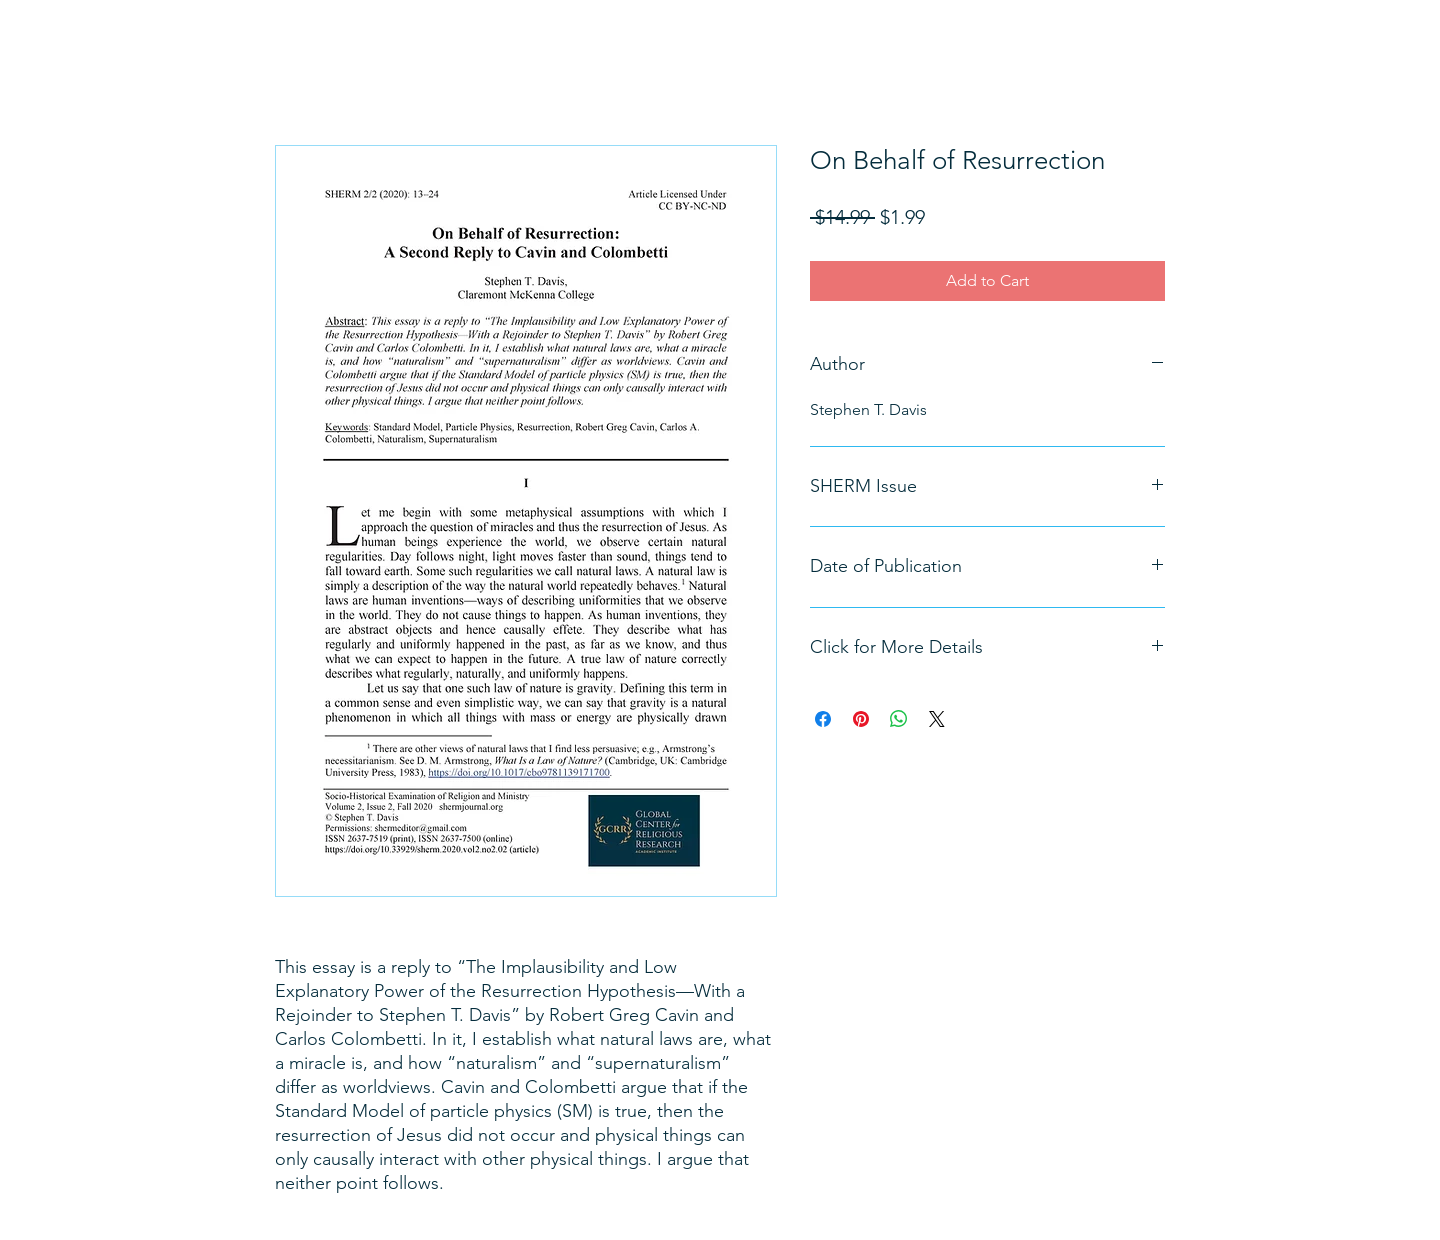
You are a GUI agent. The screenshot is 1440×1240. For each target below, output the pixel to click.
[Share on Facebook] (823, 719)
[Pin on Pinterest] (861, 719)
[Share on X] (937, 719)
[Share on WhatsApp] (899, 719)
